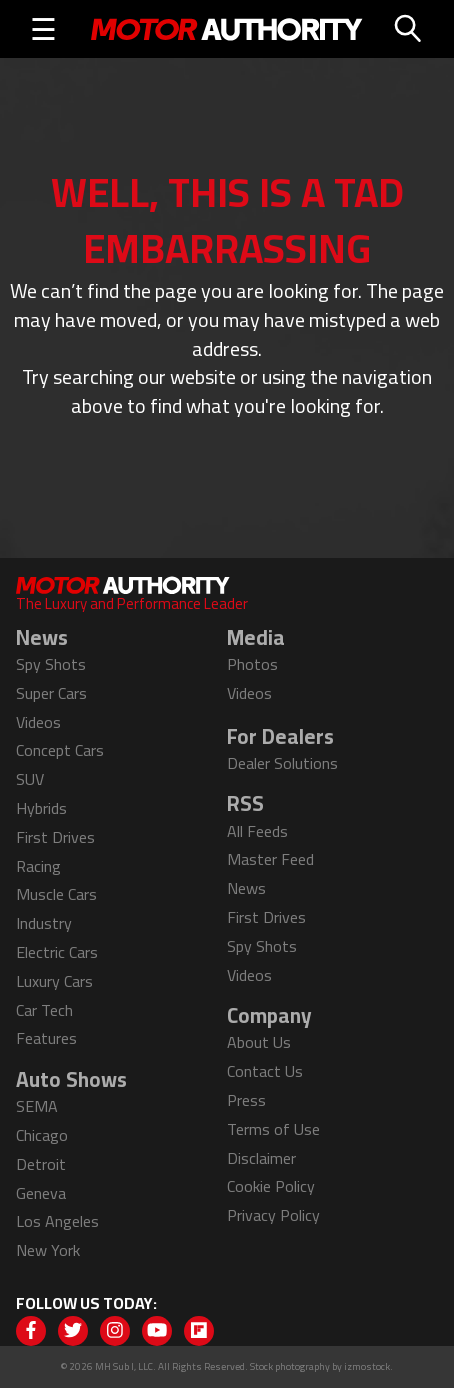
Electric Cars (57, 952)
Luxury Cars (54, 981)
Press (246, 1100)
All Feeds (257, 831)
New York (48, 1250)
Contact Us (265, 1071)
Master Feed (270, 859)
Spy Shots (51, 664)
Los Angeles (57, 1221)
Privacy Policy (273, 1215)
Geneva (41, 1193)
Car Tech (44, 1010)
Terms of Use (273, 1129)
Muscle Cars (56, 894)
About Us (259, 1042)
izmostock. (368, 1366)
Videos (38, 722)
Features (46, 1038)
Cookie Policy (271, 1186)
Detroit (41, 1164)
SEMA (37, 1106)
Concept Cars (60, 750)
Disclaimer (261, 1158)
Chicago (42, 1135)
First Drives (55, 837)
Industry (44, 923)
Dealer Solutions (282, 763)
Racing (38, 866)
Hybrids (41, 808)
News (246, 888)
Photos (252, 664)
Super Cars (51, 693)
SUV (30, 779)
